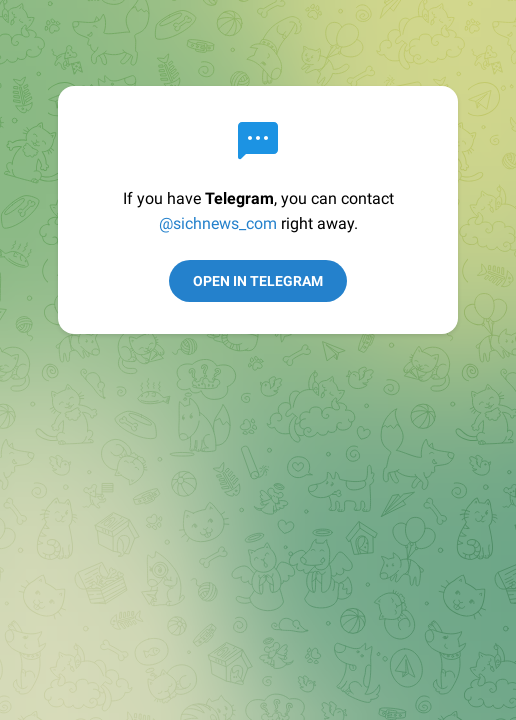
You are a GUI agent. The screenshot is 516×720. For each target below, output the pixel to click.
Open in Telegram (258, 281)
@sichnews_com (218, 223)
